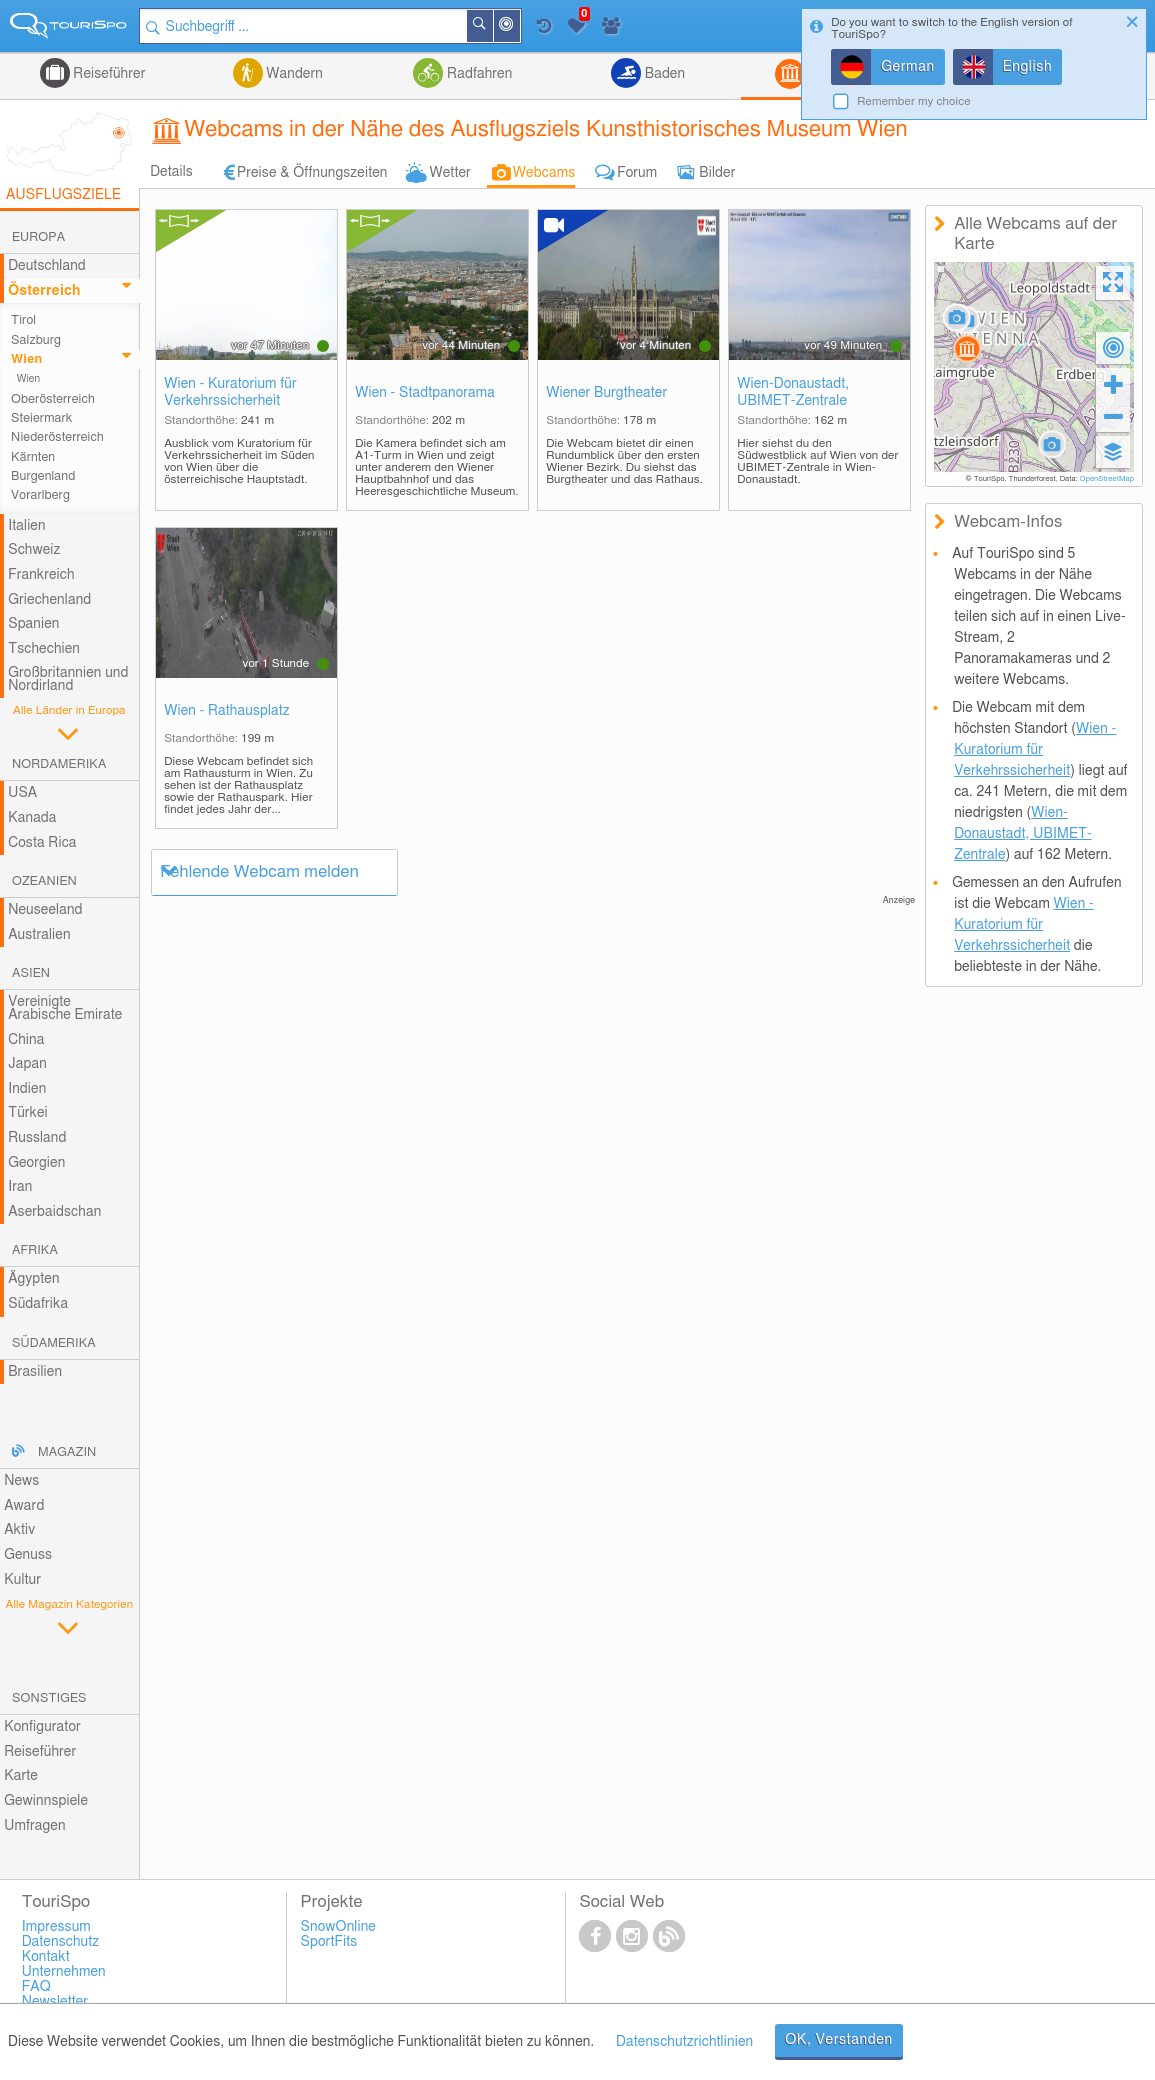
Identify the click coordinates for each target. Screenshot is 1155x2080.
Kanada (32, 818)
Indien (27, 1089)
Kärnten (33, 457)
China (26, 1040)
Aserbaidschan (54, 1212)
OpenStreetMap (1106, 479)
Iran (20, 1187)
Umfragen (34, 1826)
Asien (31, 973)
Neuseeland (45, 910)
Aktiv (19, 1530)
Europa (38, 237)
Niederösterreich (57, 437)
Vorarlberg (40, 495)
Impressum (56, 1927)
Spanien (33, 624)
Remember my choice (914, 101)
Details (171, 172)
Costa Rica (42, 843)
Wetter (449, 173)
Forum (637, 173)
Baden (663, 74)
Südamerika (54, 1343)
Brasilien (35, 1372)
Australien (39, 935)
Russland (37, 1138)
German (908, 67)
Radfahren (477, 74)
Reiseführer (108, 74)
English (1028, 67)
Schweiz (34, 550)
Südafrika (38, 1304)
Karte (21, 1776)
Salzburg (36, 340)
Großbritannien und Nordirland (68, 679)
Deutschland (47, 266)
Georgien (36, 1163)
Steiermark (41, 418)
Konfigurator (42, 1727)
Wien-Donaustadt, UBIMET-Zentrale (793, 392)
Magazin (67, 1452)
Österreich (44, 291)
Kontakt (46, 1957)
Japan (27, 1064)
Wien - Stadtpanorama (425, 393)
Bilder (717, 173)
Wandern (293, 74)
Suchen (492, 26)
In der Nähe (519, 27)
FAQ (36, 1987)
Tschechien (44, 649)
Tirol (23, 320)
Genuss (28, 1555)
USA (22, 793)
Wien (26, 359)
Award (24, 1506)
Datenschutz (61, 1942)
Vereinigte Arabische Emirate (65, 1008)
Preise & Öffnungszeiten (312, 173)
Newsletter (55, 2002)
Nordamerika (59, 764)
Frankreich (41, 575)
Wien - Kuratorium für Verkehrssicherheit (230, 392)
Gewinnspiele (46, 1801)
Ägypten (33, 1279)
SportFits (329, 1942)
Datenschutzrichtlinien (684, 2042)
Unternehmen (64, 1972)
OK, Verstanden (839, 2040)
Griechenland (49, 600)
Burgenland (43, 476)
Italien (26, 526)
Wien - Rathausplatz (227, 711)
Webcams (544, 173)
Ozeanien (44, 881)
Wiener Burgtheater (606, 393)
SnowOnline (338, 1927)
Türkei (28, 1113)
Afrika (35, 1250)
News (21, 1481)
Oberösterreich (53, 399)
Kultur (22, 1580)
